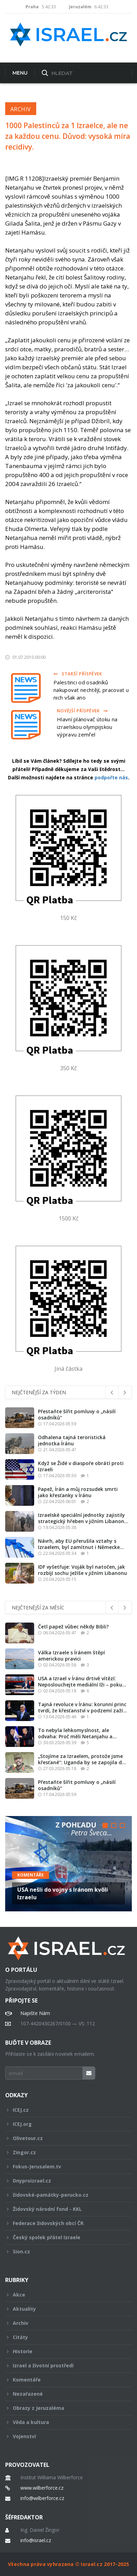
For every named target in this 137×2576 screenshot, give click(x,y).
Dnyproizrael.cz (64, 2180)
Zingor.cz (64, 2152)
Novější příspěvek (82, 711)
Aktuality (64, 2309)
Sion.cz (64, 2251)
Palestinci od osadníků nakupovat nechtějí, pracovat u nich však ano (91, 690)
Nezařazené (64, 2393)
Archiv (20, 109)
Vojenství (64, 2436)
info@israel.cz (35, 2540)
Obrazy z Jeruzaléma (64, 2408)
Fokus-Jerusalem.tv (64, 2166)
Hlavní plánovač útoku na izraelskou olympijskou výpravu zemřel (87, 727)
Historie (64, 2351)
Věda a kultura (64, 2422)
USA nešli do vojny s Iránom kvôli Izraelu (62, 1893)
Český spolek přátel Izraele (64, 2237)
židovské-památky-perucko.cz (64, 2195)
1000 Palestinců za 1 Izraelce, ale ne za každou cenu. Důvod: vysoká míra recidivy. (67, 136)
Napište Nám (35, 2013)
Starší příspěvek (77, 674)
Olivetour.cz (64, 2138)
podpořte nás (111, 777)
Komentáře (30, 1875)
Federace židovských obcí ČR (64, 2223)
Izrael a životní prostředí (64, 2365)
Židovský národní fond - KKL (64, 2209)
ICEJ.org (64, 2124)
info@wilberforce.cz (42, 2498)
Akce (64, 2294)
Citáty (64, 2337)
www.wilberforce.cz (41, 2488)
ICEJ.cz (64, 2110)
